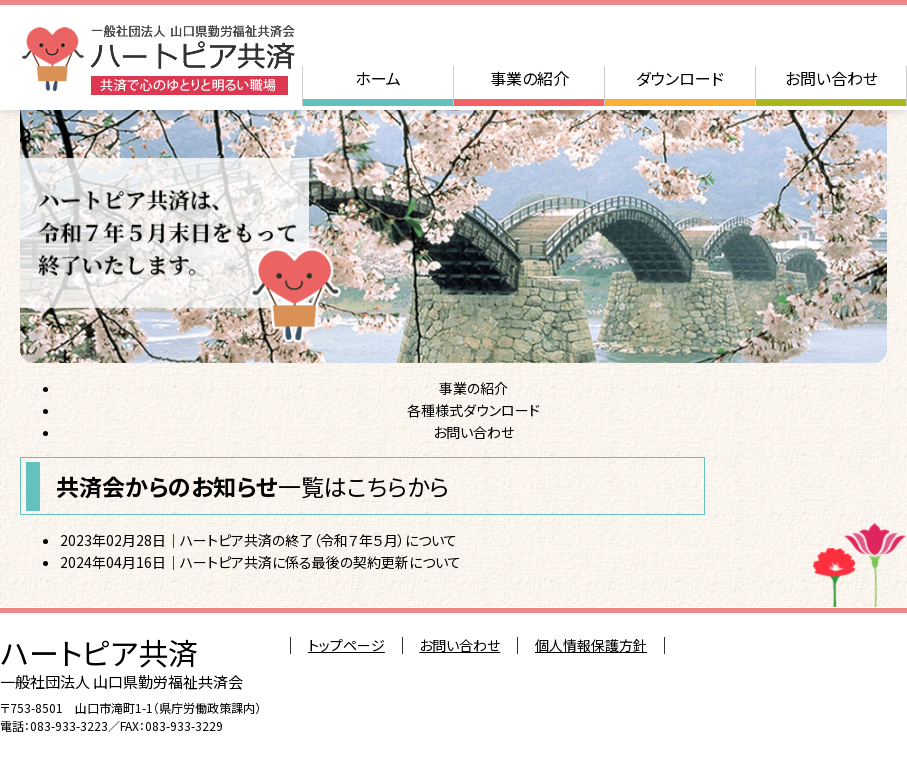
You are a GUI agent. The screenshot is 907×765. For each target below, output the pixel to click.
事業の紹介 (529, 78)
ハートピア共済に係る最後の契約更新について (320, 562)
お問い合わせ (831, 78)
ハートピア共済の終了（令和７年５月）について (318, 540)
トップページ (346, 645)
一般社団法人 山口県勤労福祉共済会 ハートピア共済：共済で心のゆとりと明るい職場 (157, 60)
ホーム (378, 78)
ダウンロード (680, 78)
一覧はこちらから (363, 486)
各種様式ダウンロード (473, 410)
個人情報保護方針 (591, 645)
